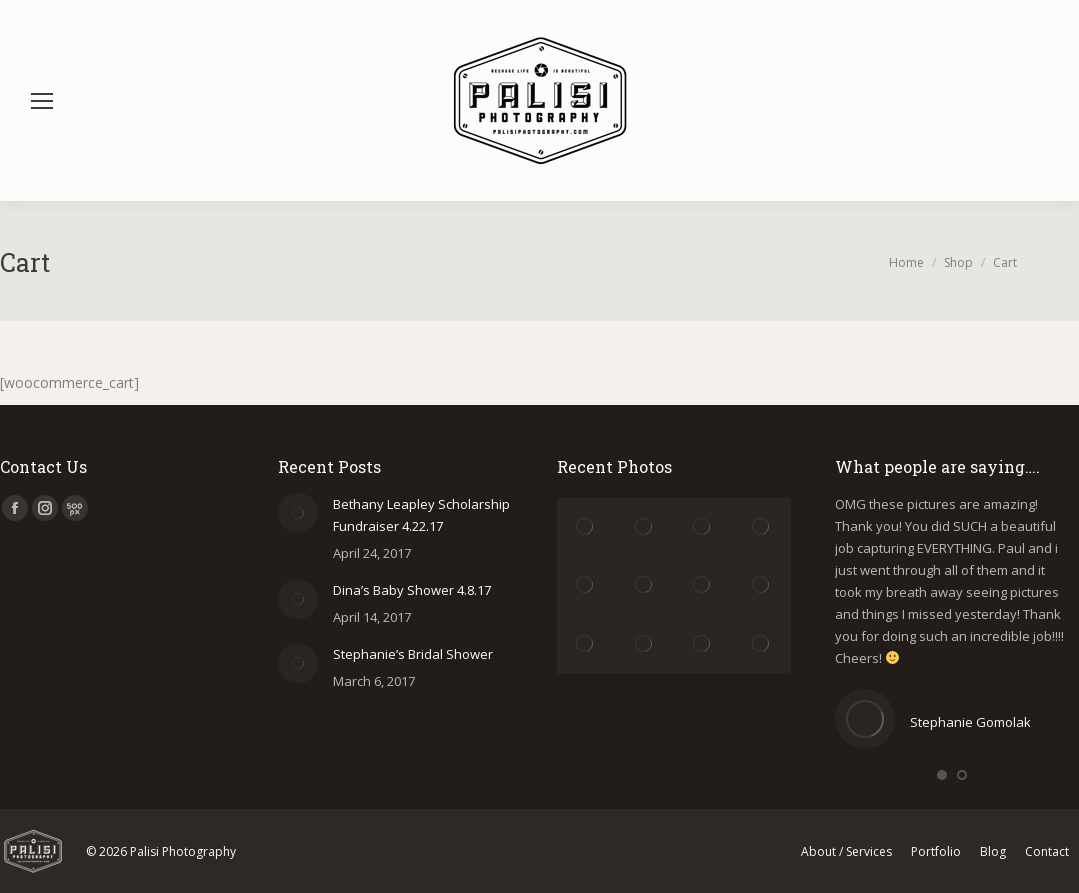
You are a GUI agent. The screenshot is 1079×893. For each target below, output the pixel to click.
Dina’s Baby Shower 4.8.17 (412, 590)
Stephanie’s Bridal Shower (413, 654)
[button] (942, 775)
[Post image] (298, 513)
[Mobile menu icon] (42, 101)
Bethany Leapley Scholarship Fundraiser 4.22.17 (421, 515)
